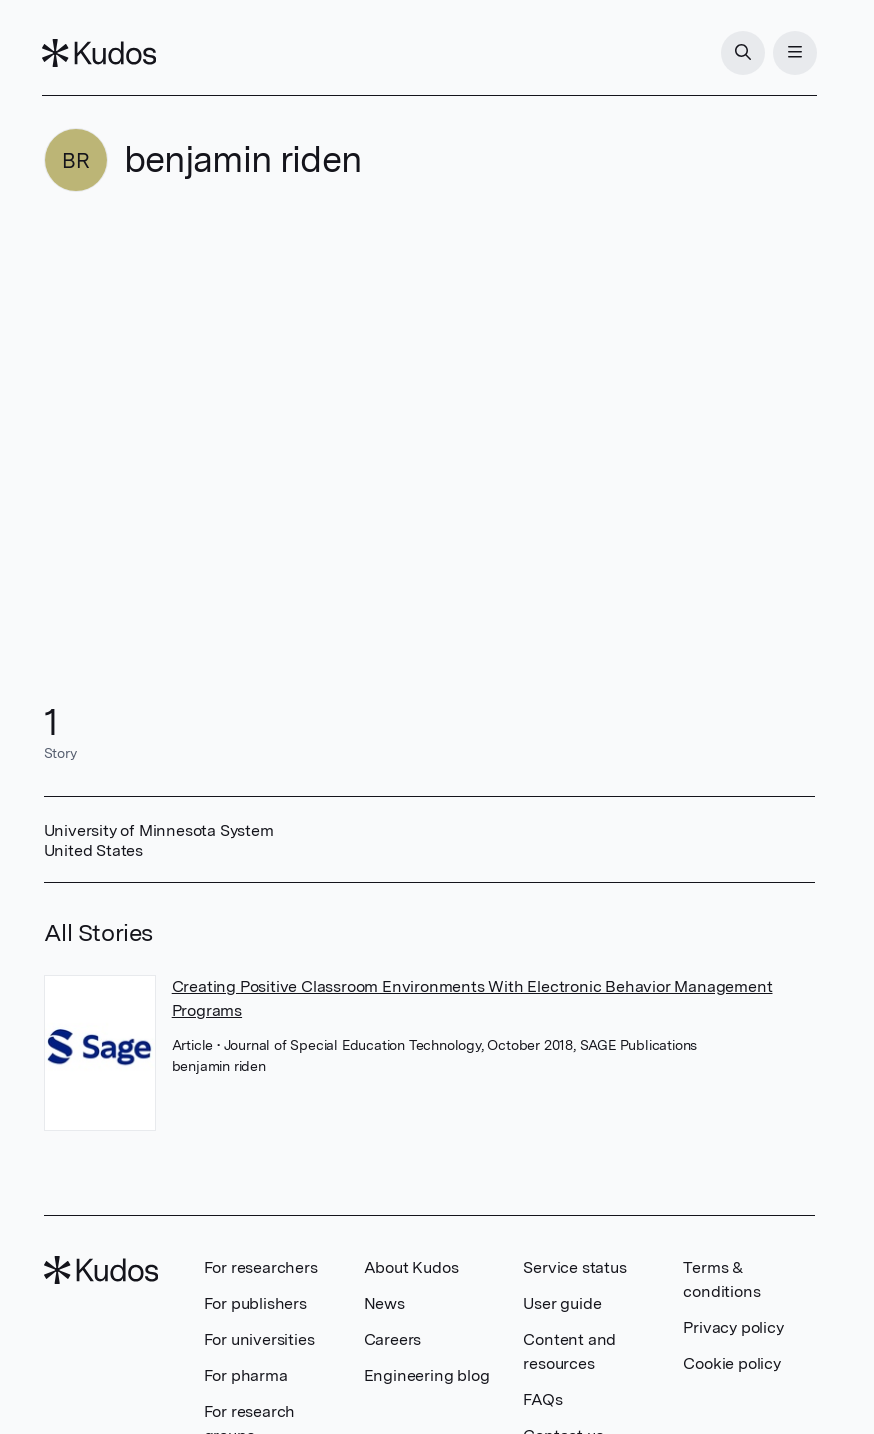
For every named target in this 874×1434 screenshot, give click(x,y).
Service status (574, 1267)
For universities (259, 1339)
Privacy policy (733, 1327)
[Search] (741, 53)
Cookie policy (731, 1363)
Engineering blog (427, 1375)
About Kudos (411, 1267)
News (384, 1303)
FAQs (542, 1399)
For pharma (246, 1375)
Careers (393, 1339)
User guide (562, 1303)
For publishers (255, 1303)
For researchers (261, 1267)
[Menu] (793, 53)
